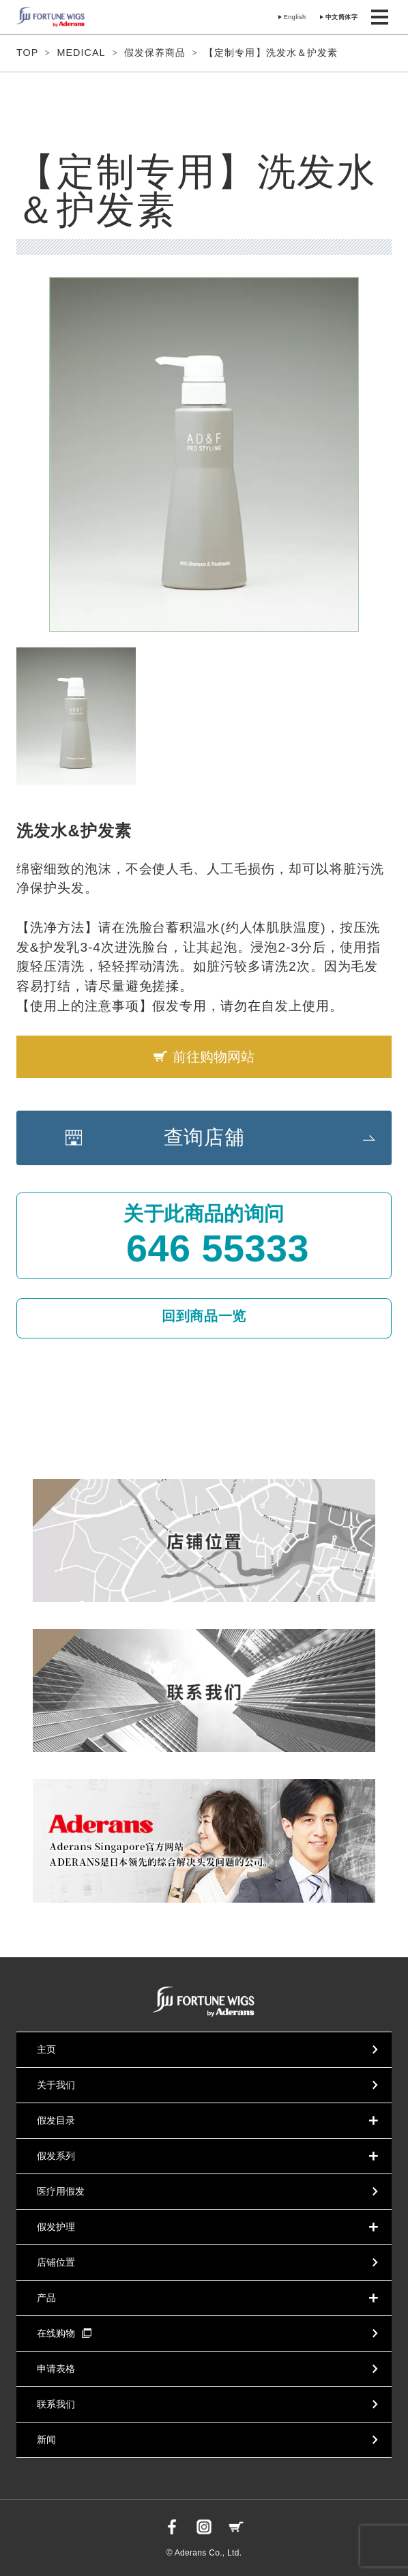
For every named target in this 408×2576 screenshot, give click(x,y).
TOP (27, 52)
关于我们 (56, 2084)
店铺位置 (56, 2262)
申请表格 (56, 2368)
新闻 (46, 2439)
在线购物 (64, 2333)
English (295, 17)
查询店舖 (204, 1137)
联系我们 (56, 2404)
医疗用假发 (61, 2191)
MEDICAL (81, 52)
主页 (46, 2049)
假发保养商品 (155, 52)
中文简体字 (341, 17)
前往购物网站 (213, 1056)
